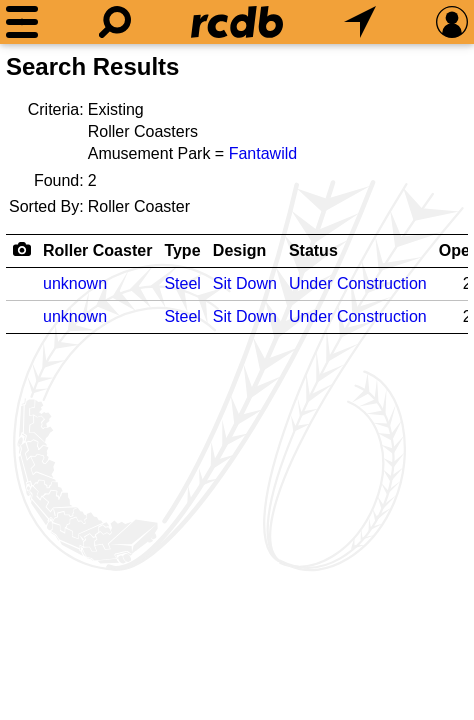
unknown (75, 283)
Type (182, 250)
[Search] (115, 22)
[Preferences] (452, 22)
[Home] (237, 22)
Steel (182, 283)
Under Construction (358, 283)
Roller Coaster (97, 250)
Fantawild (263, 153)
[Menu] (22, 22)
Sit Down (245, 283)
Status (313, 250)
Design (239, 250)
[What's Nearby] (360, 22)
